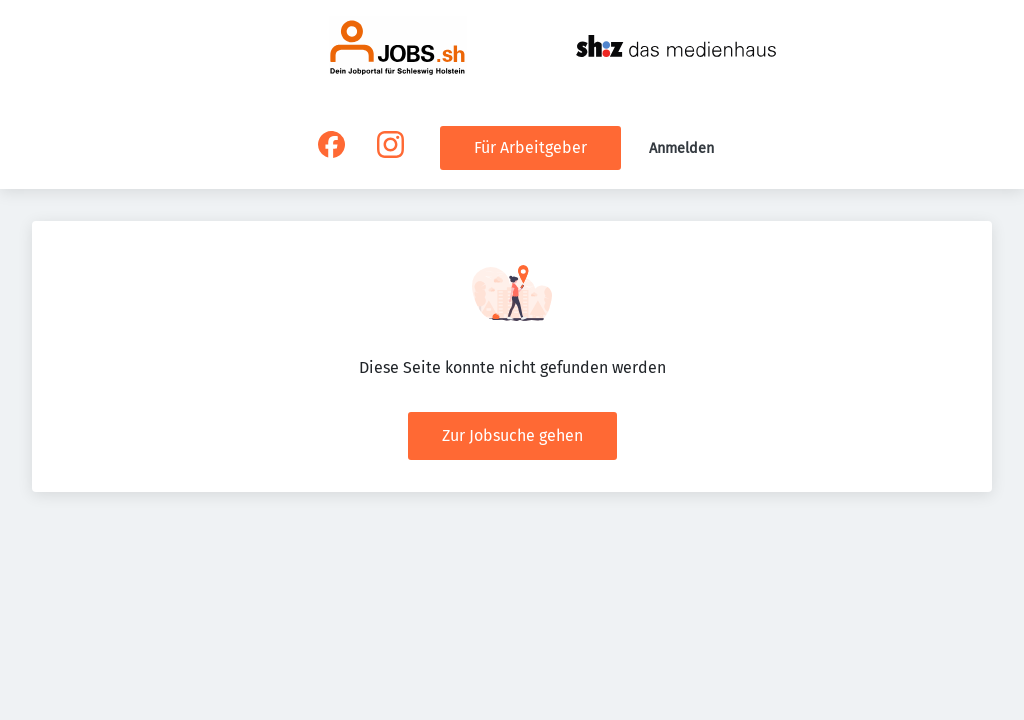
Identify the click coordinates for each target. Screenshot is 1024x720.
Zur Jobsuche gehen (512, 435)
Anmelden (681, 148)
